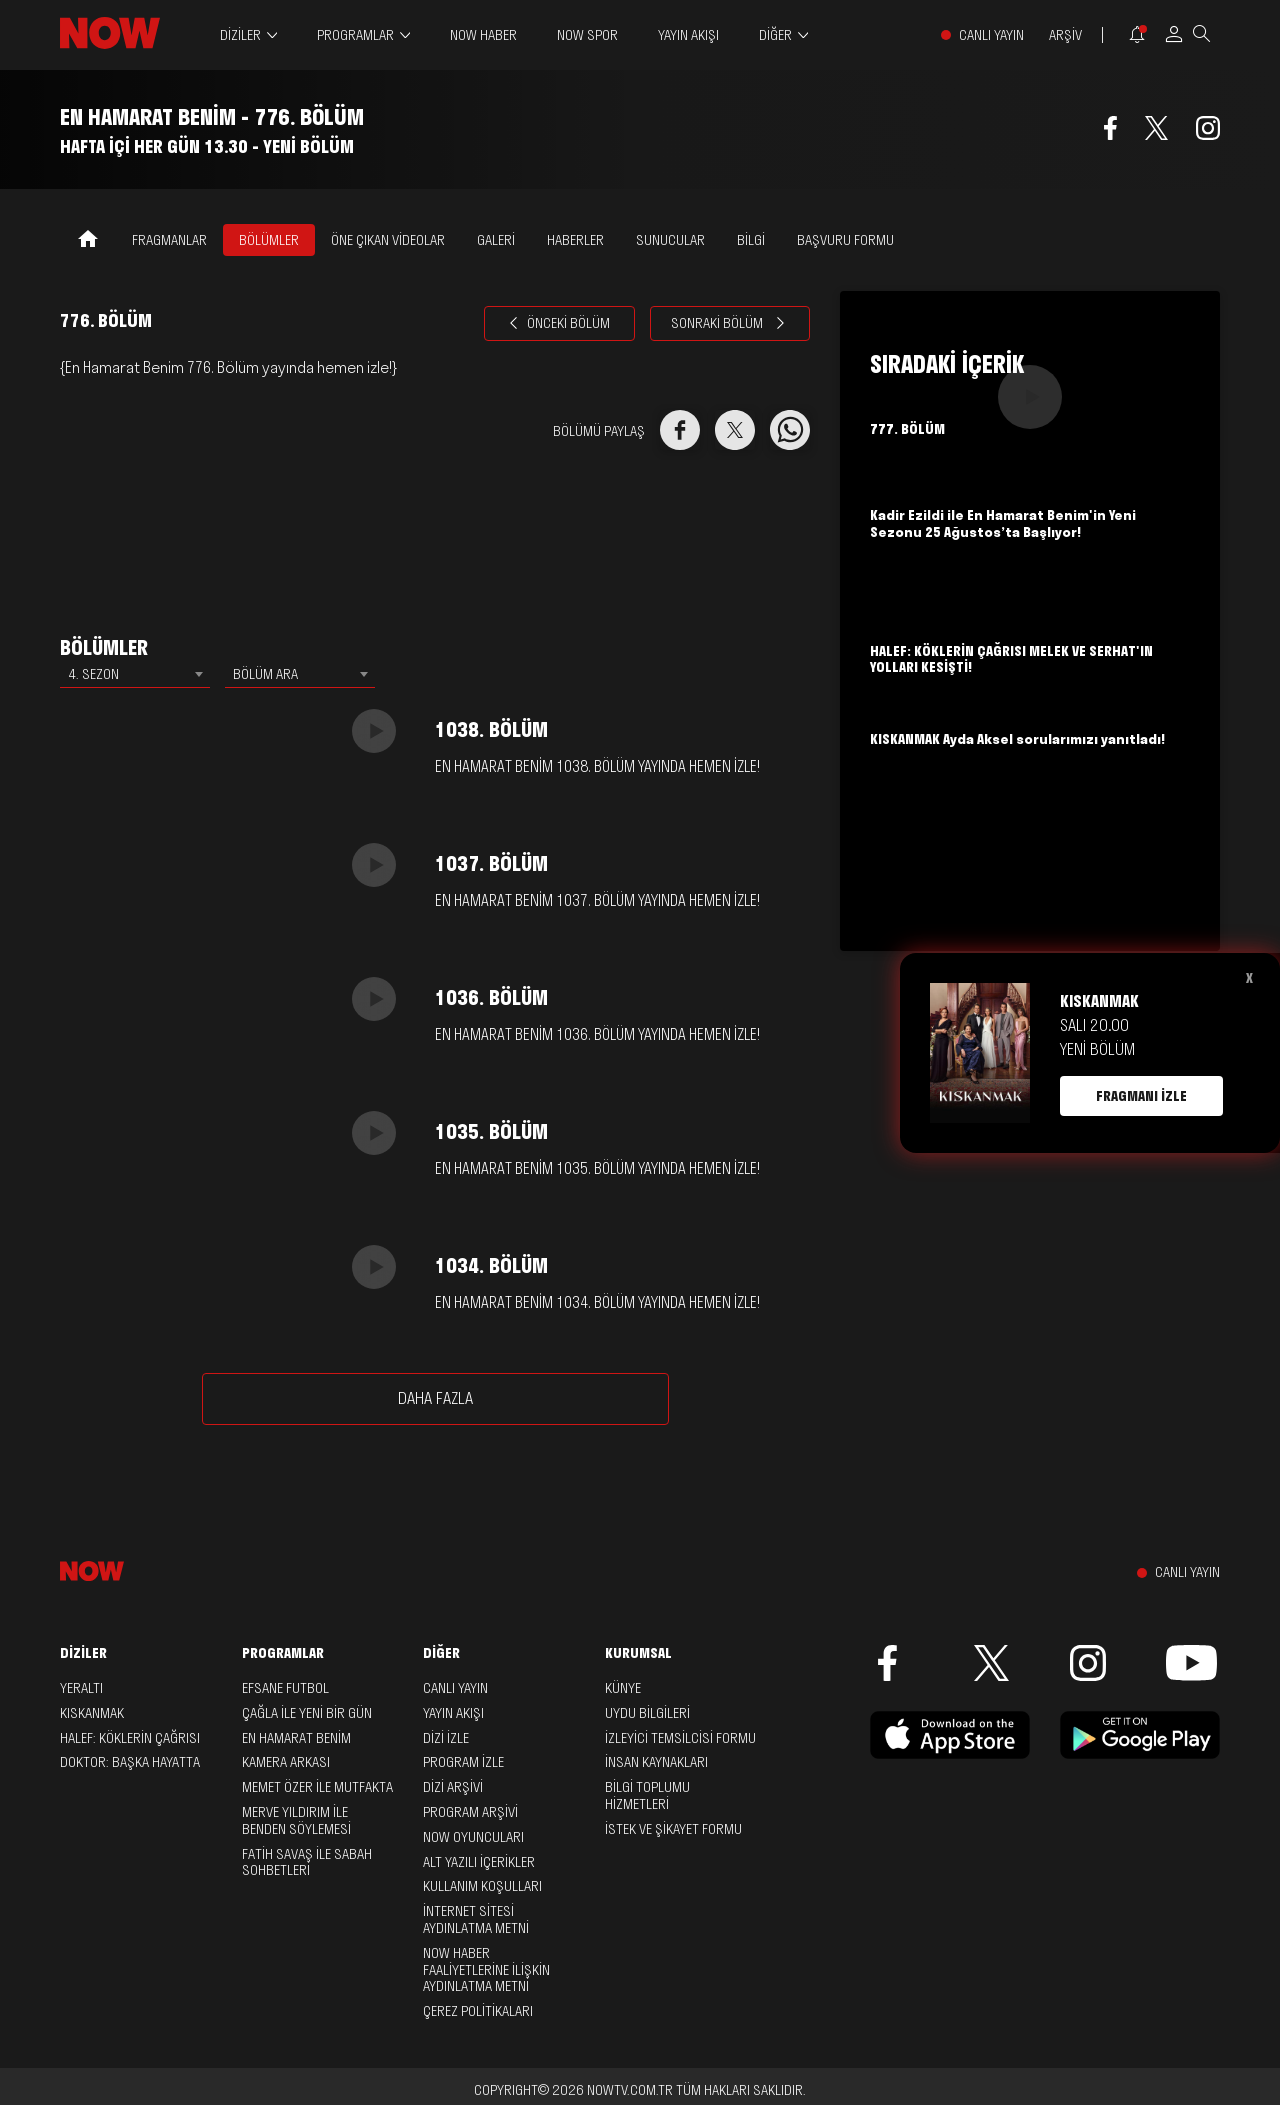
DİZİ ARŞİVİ (453, 1787)
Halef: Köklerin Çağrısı (130, 1738)
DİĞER (775, 35)
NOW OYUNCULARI (473, 1837)
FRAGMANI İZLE (1141, 1096)
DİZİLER (240, 35)
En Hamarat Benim (296, 1738)
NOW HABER (483, 35)
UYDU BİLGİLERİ (647, 1713)
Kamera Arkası (286, 1762)
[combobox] (135, 674)
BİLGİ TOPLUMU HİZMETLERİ (647, 1795)
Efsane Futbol (285, 1688)
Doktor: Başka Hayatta (130, 1762)
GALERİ (496, 240)
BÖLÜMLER (269, 240)
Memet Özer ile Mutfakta (317, 1787)
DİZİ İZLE (446, 1738)
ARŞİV (1065, 35)
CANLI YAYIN (991, 35)
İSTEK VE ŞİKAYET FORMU (673, 1829)
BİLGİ (751, 240)
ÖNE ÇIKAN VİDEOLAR (388, 240)
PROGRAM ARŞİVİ (470, 1812)
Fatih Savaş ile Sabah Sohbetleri (307, 1862)
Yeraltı (81, 1688)
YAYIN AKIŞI (688, 35)
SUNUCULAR (670, 240)
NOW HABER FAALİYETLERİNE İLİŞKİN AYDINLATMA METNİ (486, 1970)
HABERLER (575, 240)
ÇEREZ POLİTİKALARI (478, 2011)
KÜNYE (623, 1688)
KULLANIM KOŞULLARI (482, 1886)
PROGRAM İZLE (463, 1762)
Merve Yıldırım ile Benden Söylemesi (296, 1820)
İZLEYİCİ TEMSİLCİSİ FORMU (680, 1738)
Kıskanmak (92, 1713)
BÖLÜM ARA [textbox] (265, 674)
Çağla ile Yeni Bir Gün (307, 1713)
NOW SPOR (587, 35)
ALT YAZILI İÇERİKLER (479, 1862)
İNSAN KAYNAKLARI (656, 1762)
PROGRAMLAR (355, 35)
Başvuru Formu (845, 240)
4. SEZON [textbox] (93, 674)
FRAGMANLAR (169, 240)
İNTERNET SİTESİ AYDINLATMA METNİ (476, 1919)
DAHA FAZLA (435, 1398)
